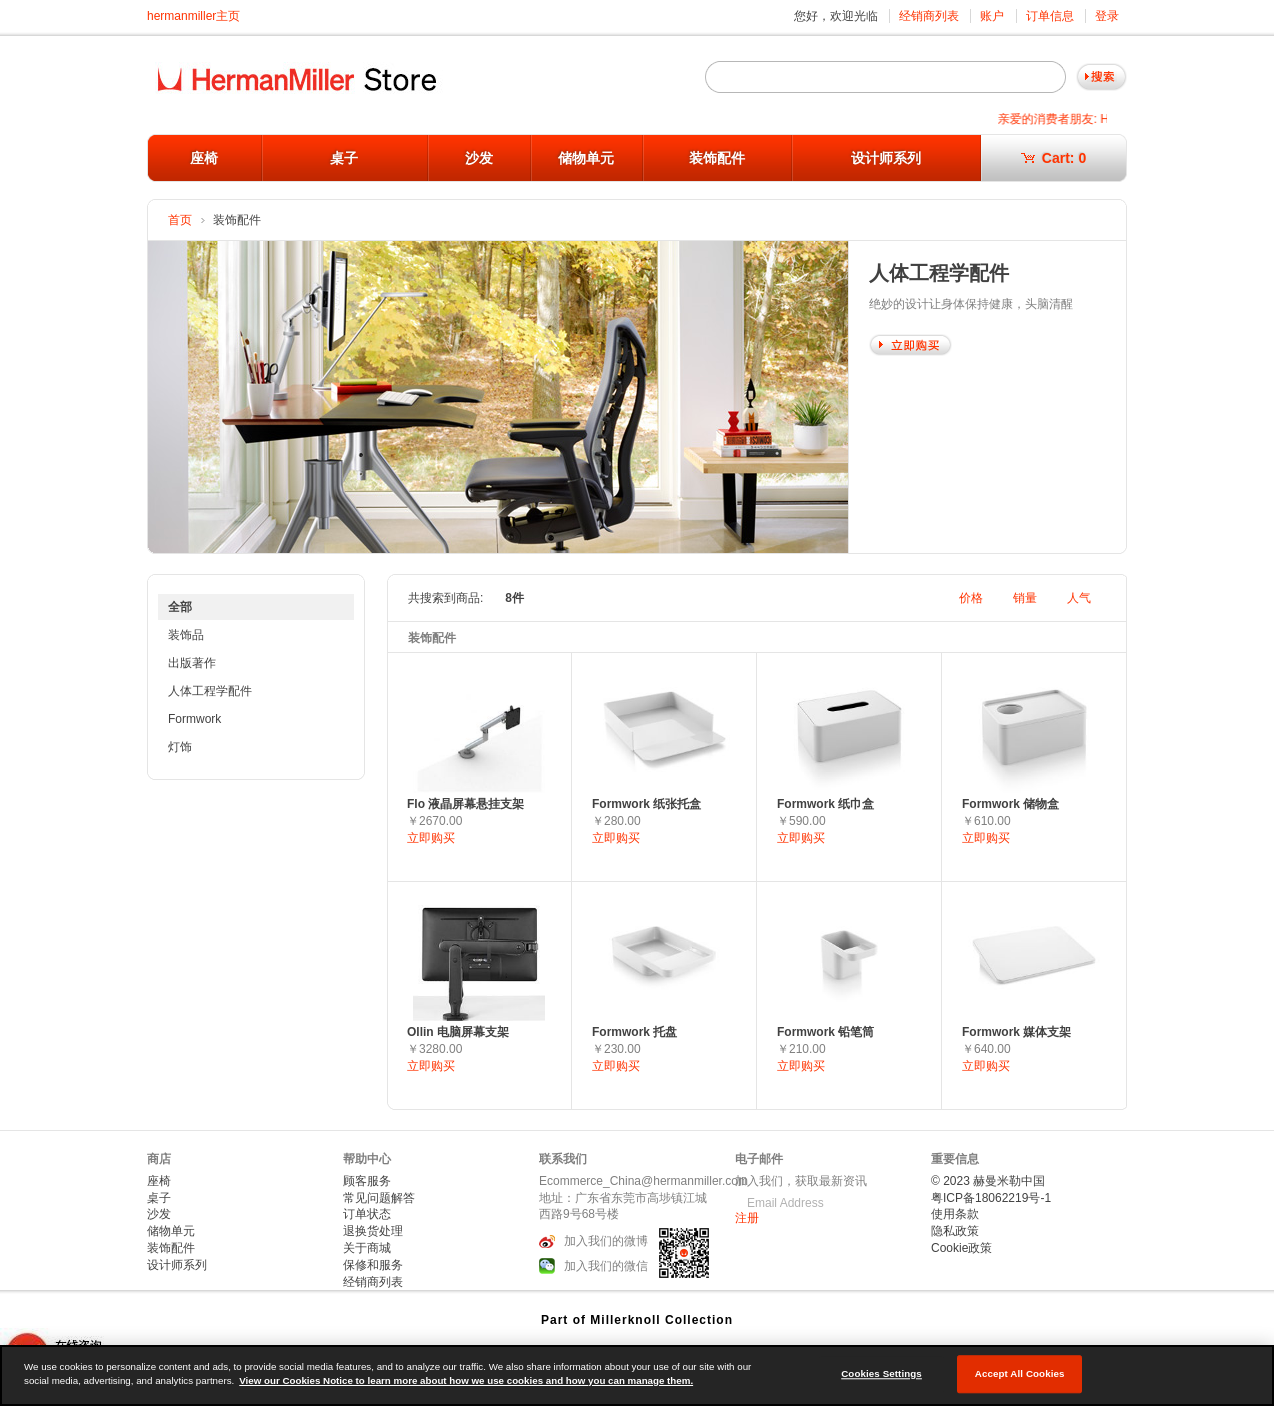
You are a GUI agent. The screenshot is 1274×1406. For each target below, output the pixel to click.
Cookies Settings (881, 1373)
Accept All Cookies (1020, 1373)
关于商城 (367, 1248)
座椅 (204, 158)
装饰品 (186, 635)
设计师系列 (886, 158)
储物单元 (586, 158)
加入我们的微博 (606, 1241)
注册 (747, 1218)
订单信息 (1050, 16)
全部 (180, 607)
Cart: (1053, 158)
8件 (514, 598)
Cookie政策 (961, 1248)
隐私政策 (955, 1231)
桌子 (344, 158)
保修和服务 (373, 1265)
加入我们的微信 (606, 1266)
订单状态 (367, 1214)
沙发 (479, 158)
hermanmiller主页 (193, 16)
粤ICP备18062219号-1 (991, 1198)
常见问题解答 (379, 1198)
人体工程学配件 (210, 691)
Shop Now (910, 345)
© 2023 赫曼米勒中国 (988, 1181)
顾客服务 (367, 1181)
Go (1101, 77)
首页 (180, 220)
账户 (992, 16)
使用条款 (955, 1214)
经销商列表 (929, 16)
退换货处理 (373, 1231)
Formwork (194, 719)
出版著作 (192, 663)
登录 (1107, 16)
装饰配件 (717, 158)
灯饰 (180, 747)
